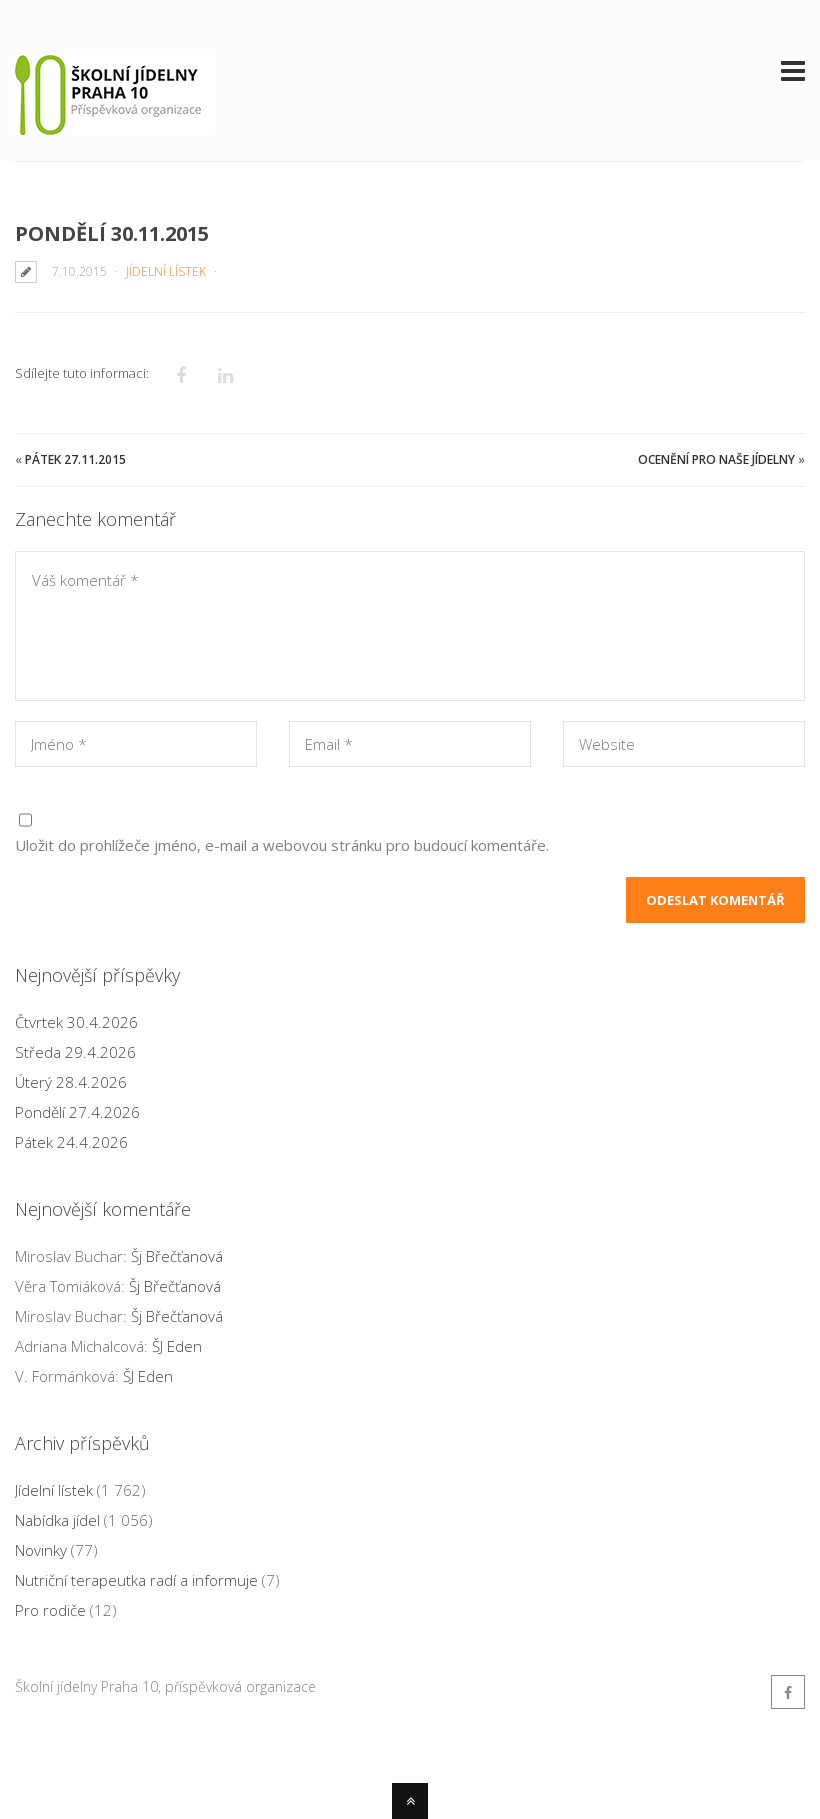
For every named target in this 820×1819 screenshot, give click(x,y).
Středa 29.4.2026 (75, 1052)
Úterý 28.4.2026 (71, 1082)
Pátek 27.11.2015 (75, 459)
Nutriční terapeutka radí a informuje (136, 1580)
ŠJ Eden (177, 1346)
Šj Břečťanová (177, 1256)
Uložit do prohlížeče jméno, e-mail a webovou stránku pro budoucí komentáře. (282, 845)
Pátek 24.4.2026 (71, 1142)
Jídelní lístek (166, 271)
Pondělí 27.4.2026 (77, 1112)
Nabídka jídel (57, 1520)
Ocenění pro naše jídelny (716, 459)
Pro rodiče (50, 1610)
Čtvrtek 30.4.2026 (76, 1022)
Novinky (41, 1550)
